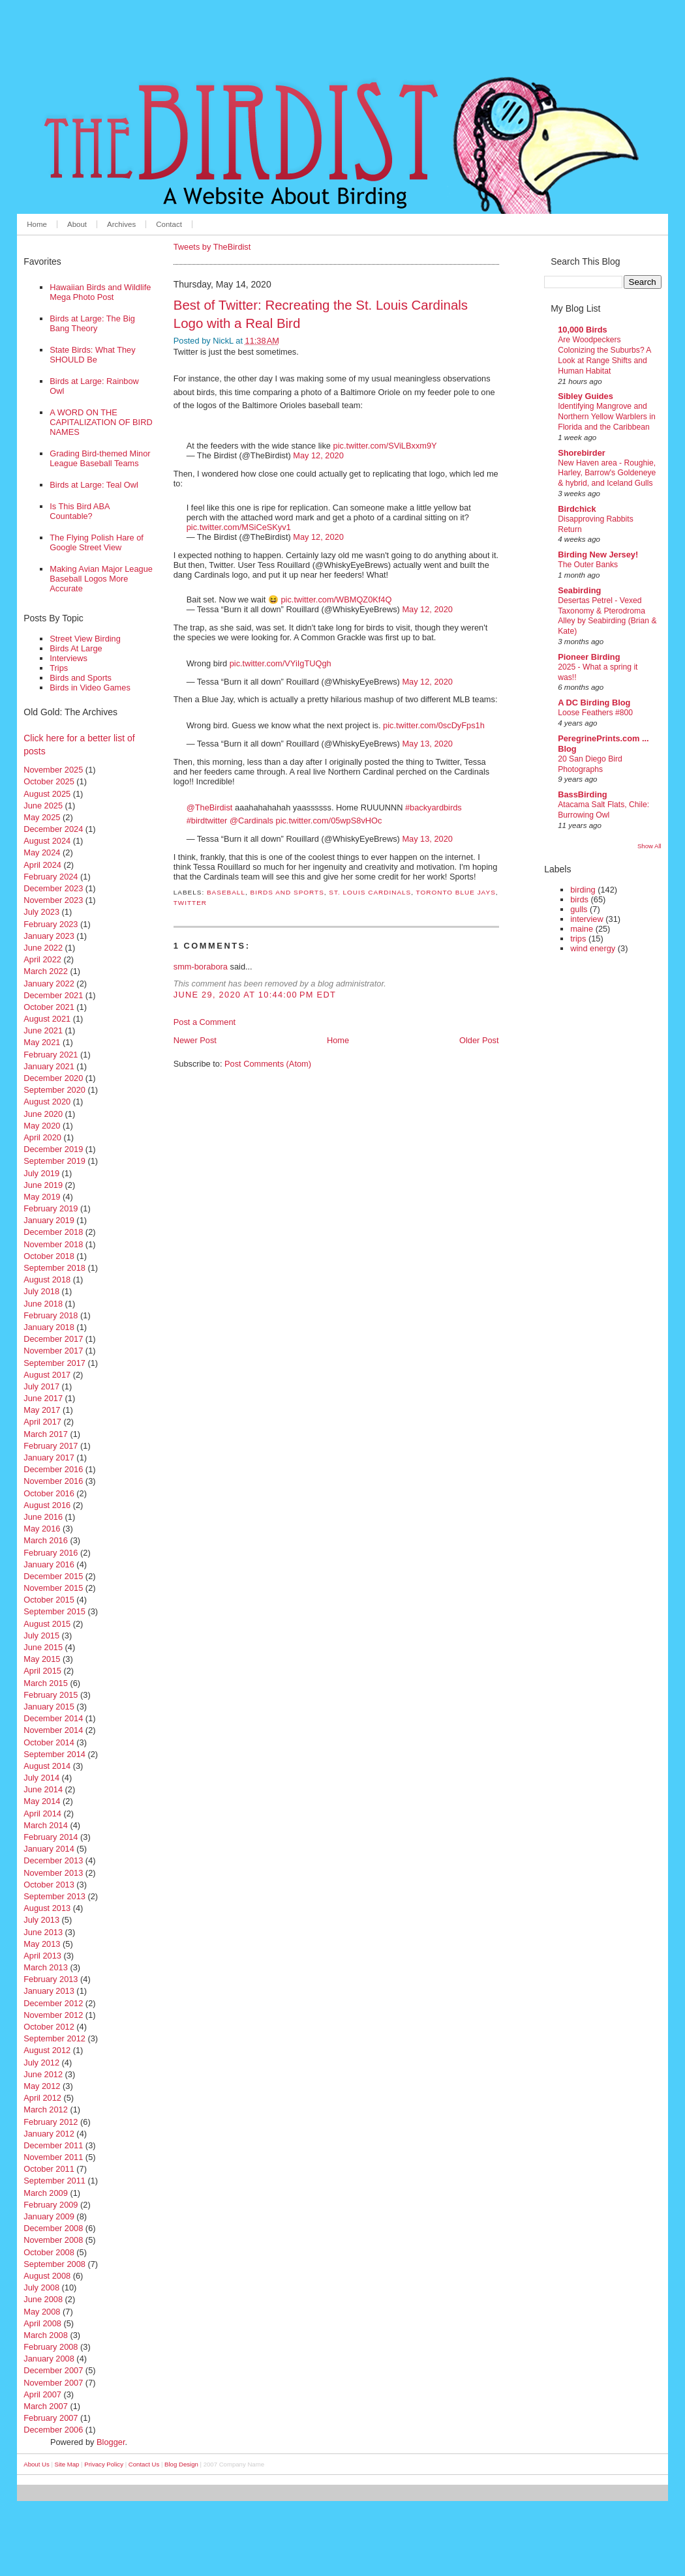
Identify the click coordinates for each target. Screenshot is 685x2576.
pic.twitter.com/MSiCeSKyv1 (239, 527)
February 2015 (50, 1695)
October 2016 (48, 1493)
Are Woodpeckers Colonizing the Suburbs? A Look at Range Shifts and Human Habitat (604, 355)
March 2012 (45, 2109)
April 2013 (42, 1956)
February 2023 (50, 924)
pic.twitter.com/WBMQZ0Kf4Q (336, 599)
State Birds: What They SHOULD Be (92, 354)
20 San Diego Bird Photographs (590, 764)
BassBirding (582, 794)
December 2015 (53, 1576)
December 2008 (53, 2228)
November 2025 (53, 770)
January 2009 (48, 2216)
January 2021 (48, 1066)
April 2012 (42, 2098)
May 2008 (41, 2312)
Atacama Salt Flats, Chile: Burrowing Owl (603, 810)
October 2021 (48, 1007)
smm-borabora (201, 966)
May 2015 (41, 1659)
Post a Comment (205, 1022)
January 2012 (48, 2134)
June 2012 (43, 2074)
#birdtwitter (207, 820)
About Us (36, 2464)
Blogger (111, 2442)
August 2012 (46, 2050)
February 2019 (50, 1208)
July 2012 (41, 2062)
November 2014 (53, 1730)
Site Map (67, 2464)
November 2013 (53, 1873)
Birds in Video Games (90, 687)
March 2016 (45, 1540)
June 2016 (43, 1517)
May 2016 (41, 1528)
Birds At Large (76, 648)
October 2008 (48, 2252)
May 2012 (41, 2086)
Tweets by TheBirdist (212, 247)
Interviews (68, 658)
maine (581, 929)
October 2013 (48, 1884)
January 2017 (48, 1457)
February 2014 (50, 1837)
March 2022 (45, 971)
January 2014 (48, 1849)
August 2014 (46, 1766)
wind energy (592, 948)
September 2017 (54, 1363)
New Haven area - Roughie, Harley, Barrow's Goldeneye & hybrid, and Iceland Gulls (607, 473)
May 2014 (41, 1801)
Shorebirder (581, 453)
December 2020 (53, 1078)
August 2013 (46, 1908)
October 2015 (48, 1600)
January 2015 (48, 1706)
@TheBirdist (210, 807)
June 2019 (43, 1185)
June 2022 (43, 948)
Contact (169, 224)
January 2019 (48, 1220)
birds (579, 899)
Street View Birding (85, 639)
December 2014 (53, 1718)
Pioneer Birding (589, 657)
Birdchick (577, 509)
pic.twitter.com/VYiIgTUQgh (280, 663)
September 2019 (54, 1161)
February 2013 (50, 1979)
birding (582, 890)
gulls (578, 909)
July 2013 (41, 1920)
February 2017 (50, 1446)
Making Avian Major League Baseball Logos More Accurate (101, 578)
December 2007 (53, 2370)
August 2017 (46, 1375)
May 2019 (41, 1197)
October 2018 (48, 1256)
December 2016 (53, 1469)
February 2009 (50, 2205)
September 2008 (54, 2264)
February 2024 (50, 876)
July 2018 (41, 1291)
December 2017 (53, 1339)
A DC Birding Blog (594, 702)
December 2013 (53, 1860)
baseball (226, 892)
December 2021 (53, 995)
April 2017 (42, 1422)
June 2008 (43, 2299)
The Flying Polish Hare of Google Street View (97, 542)
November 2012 (53, 2015)
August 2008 (46, 2276)
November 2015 (53, 1588)
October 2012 (48, 2027)
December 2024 (53, 829)
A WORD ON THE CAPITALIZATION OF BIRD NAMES (101, 422)
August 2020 (46, 1101)
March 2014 (45, 1825)
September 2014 (54, 1754)
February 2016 (50, 1553)
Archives (121, 224)
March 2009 (45, 2193)
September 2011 (54, 2180)
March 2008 (45, 2335)
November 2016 (53, 1481)
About (77, 224)
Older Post (478, 1040)
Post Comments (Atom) (267, 1064)
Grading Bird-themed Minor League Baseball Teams (100, 458)
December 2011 (53, 2145)
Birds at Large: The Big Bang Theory (92, 323)
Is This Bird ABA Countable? (80, 511)
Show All (649, 846)
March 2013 (45, 1967)
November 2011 (53, 2157)
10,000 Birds (582, 329)
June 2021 (43, 1030)
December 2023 (53, 888)
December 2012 (53, 2003)
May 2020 (41, 1126)
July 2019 (41, 1173)
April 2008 (42, 2323)
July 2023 (41, 912)
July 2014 (41, 1778)
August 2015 (46, 1624)
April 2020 (42, 1137)
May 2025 (41, 817)
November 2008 (53, 2240)
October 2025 (48, 781)
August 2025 (46, 794)
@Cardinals (251, 820)
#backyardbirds (433, 807)
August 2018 (46, 1279)
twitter (190, 902)
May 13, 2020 (427, 743)
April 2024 (42, 865)
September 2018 (54, 1268)
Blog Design (181, 2464)
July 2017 (41, 1386)
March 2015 (45, 1683)
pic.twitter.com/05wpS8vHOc (329, 820)
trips (578, 938)
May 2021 (41, 1042)
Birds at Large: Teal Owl (94, 485)
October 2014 (48, 1742)
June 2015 (43, 1647)
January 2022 (48, 983)
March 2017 (45, 1434)
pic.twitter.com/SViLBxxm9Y (385, 446)
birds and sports (287, 892)
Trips (59, 668)
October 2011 (48, 2169)
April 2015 (42, 1671)
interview (586, 919)
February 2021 (50, 1054)
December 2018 (53, 1232)
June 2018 (43, 1304)
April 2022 (42, 959)
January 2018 (48, 1327)
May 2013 (41, 1944)
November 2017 (53, 1350)
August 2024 (46, 841)
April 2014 (42, 1813)
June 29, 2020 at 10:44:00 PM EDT (255, 994)
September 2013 (54, 1896)
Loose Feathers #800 (595, 712)
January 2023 (48, 936)
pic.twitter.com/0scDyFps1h (434, 725)
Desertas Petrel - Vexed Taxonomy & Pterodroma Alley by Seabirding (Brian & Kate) (607, 616)
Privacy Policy (103, 2464)
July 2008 (41, 2287)
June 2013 (43, 1932)
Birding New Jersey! (598, 554)
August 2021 (46, 1019)
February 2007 (50, 2418)
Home (37, 224)
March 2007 (45, 2406)
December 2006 (53, 2430)
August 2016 (46, 1505)
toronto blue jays (456, 892)
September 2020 (54, 1090)
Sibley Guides (585, 396)
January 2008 (48, 2358)
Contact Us (144, 2464)
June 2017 (43, 1398)
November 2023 (53, 900)
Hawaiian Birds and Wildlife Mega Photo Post (100, 292)
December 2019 (53, 1149)
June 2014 (43, 1789)
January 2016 (48, 1564)
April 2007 (42, 2394)
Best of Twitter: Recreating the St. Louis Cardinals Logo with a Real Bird (321, 314)
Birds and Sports (81, 678)
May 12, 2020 (318, 455)
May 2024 (41, 852)
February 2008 (50, 2347)
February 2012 (50, 2122)
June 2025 (43, 805)
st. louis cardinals (370, 892)
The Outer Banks (588, 564)
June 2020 (43, 1114)
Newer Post (195, 1040)
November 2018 (53, 1244)
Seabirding (579, 590)
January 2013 (48, 1991)
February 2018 (50, 1315)
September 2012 (54, 2038)
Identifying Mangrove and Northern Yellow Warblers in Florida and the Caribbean (607, 417)
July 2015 (41, 1635)
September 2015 (54, 1611)
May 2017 (41, 1410)
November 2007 (53, 2383)
